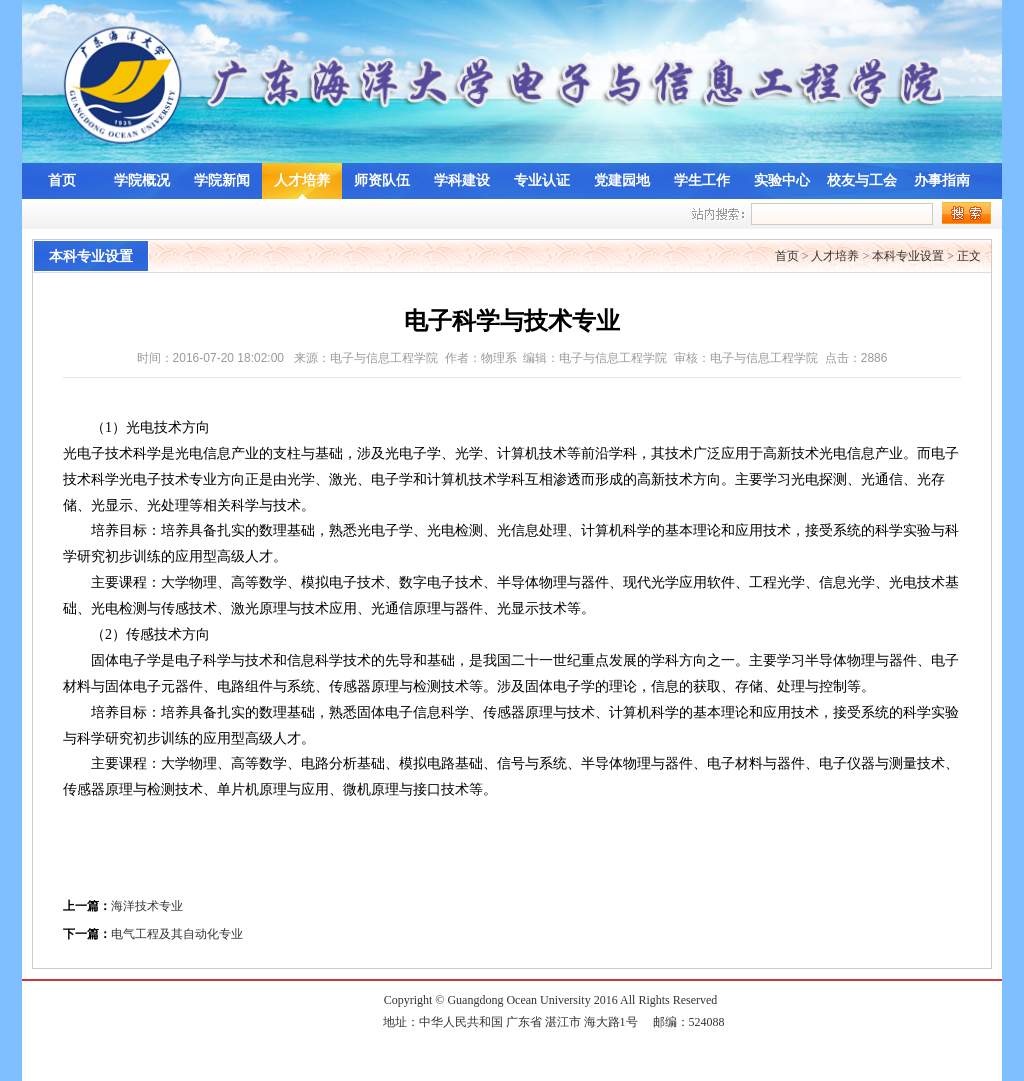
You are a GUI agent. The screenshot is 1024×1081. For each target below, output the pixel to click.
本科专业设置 (908, 256)
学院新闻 (222, 180)
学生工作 (702, 180)
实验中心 (782, 180)
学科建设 (462, 180)
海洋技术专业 (147, 906)
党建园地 (622, 180)
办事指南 (942, 180)
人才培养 (302, 180)
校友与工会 (862, 180)
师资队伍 (382, 180)
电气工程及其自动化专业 (177, 934)
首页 (62, 180)
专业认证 (542, 180)
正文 (969, 256)
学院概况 (142, 180)
